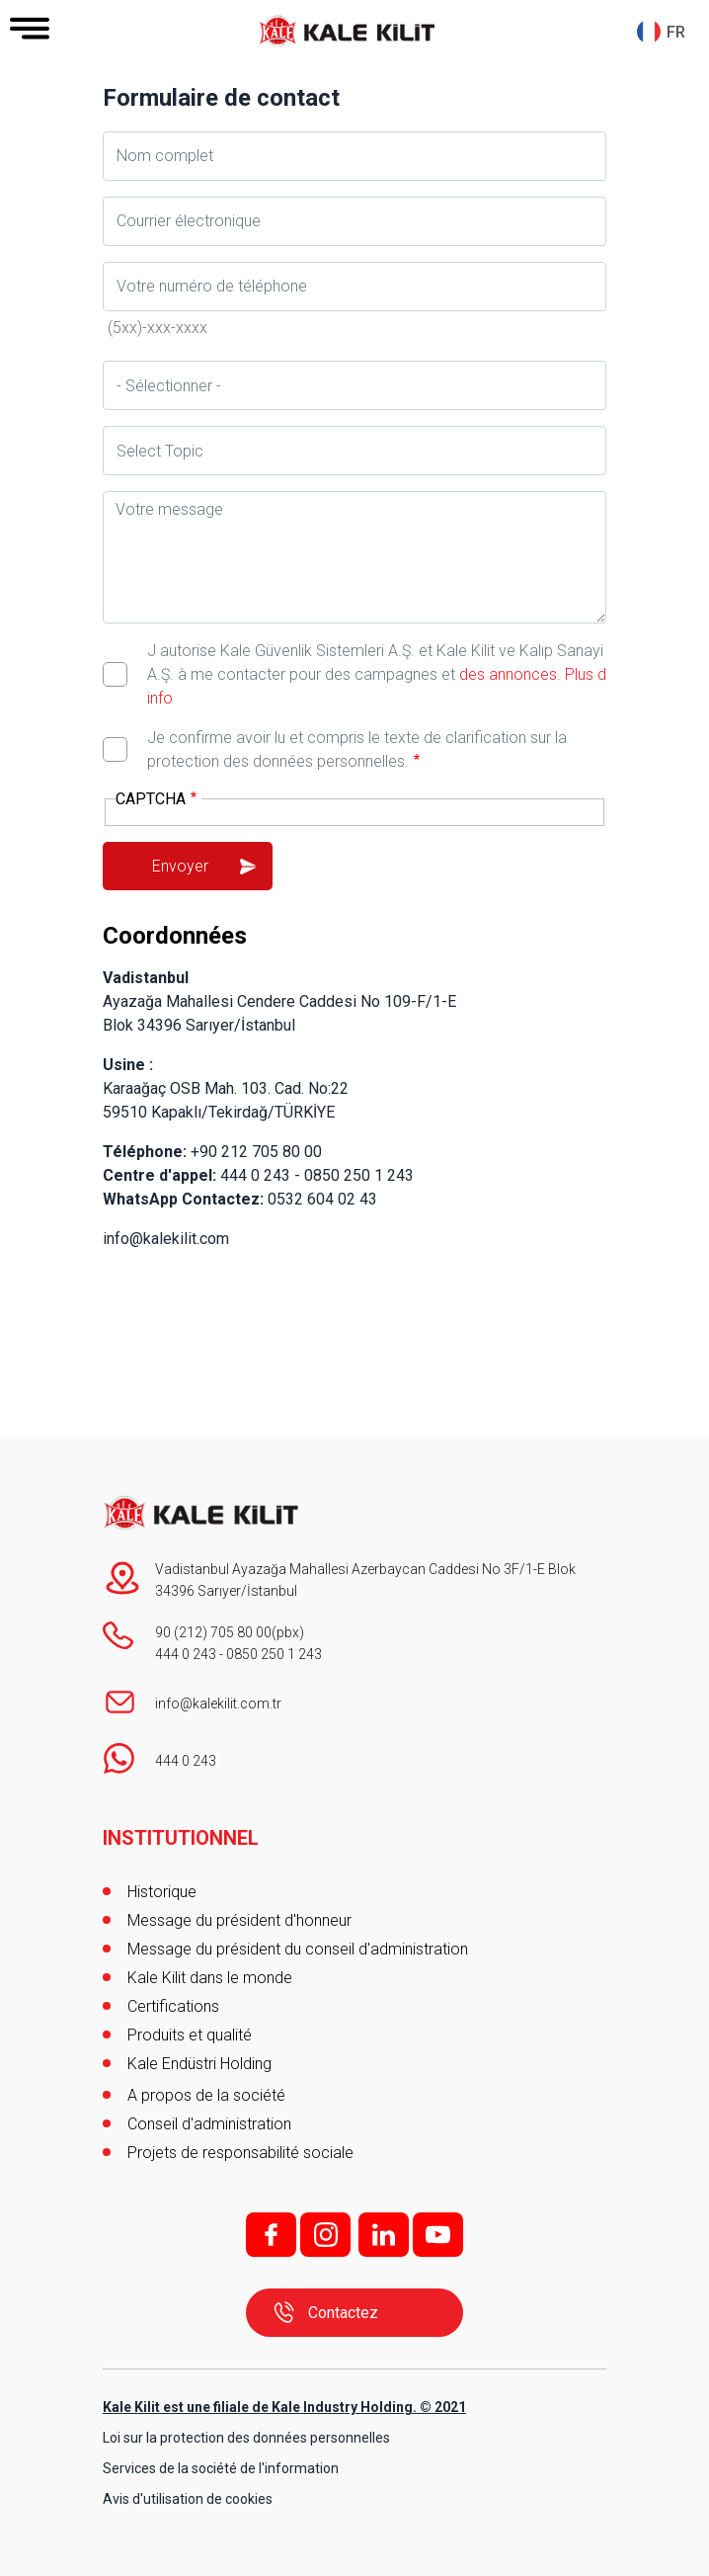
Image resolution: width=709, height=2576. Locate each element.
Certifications (173, 2006)
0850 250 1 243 (274, 1654)
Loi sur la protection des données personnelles (246, 2438)
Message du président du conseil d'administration (297, 1949)
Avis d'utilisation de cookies (188, 2499)
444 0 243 (185, 1654)
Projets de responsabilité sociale (240, 2152)
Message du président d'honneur (239, 1920)
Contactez (343, 2312)
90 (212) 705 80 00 (213, 1632)
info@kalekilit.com (166, 1238)
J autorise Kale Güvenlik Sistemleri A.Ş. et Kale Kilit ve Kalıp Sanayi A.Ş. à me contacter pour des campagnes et (376, 674)
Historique (162, 1891)
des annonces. (510, 674)
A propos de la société (206, 2095)
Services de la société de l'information (221, 2468)
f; (271, 2234)
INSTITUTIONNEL (181, 1838)
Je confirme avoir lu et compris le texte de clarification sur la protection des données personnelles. (357, 749)
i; (325, 2234)
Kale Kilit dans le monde (209, 1977)
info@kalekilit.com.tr (218, 1703)
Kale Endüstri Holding (199, 2063)
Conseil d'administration (209, 2124)
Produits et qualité (189, 2035)
